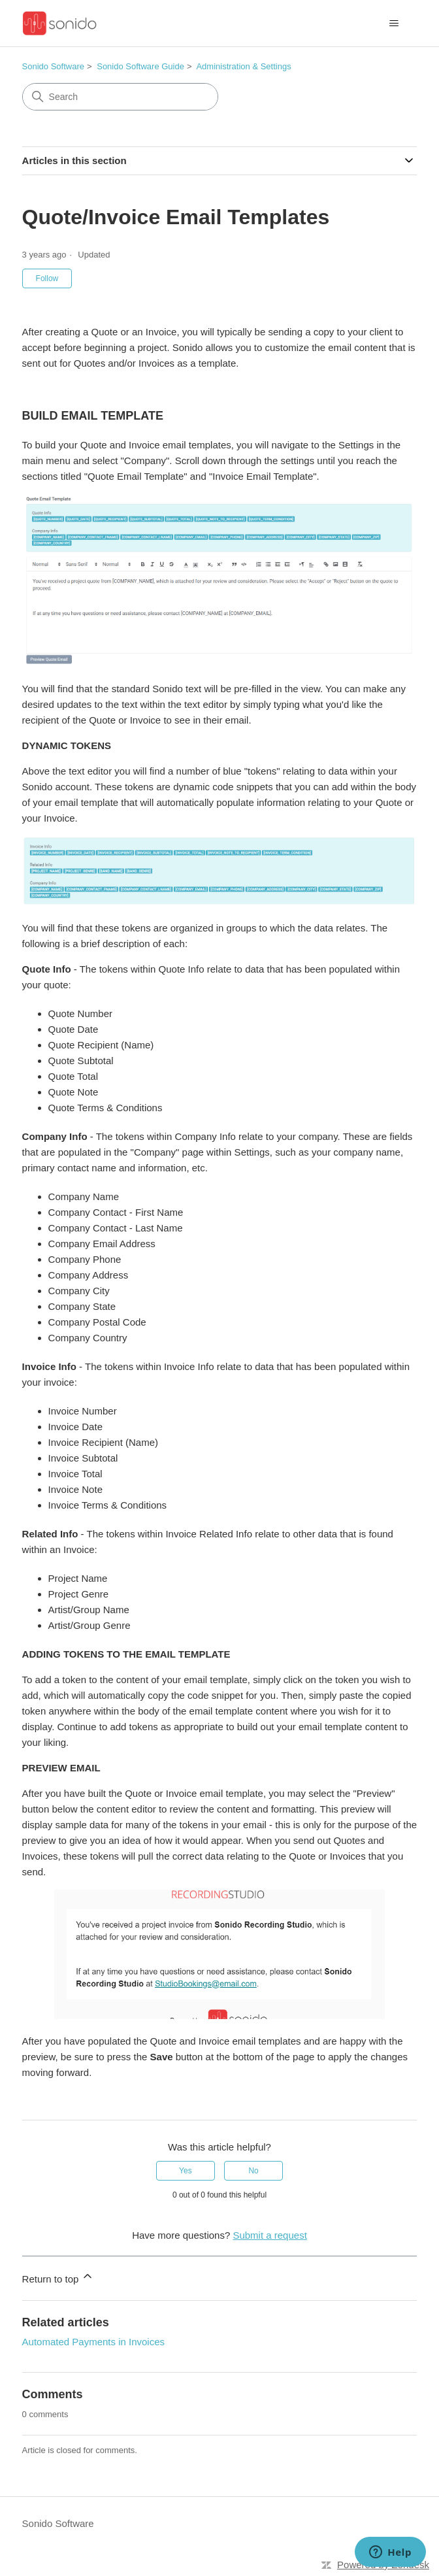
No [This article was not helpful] (253, 2170)
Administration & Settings (243, 66)
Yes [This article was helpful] (185, 2170)
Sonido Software (53, 66)
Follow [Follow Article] (47, 278)
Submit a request (269, 2235)
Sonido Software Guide (140, 66)
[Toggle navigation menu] (393, 23)
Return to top (58, 2276)
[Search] (120, 97)
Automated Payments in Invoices (93, 2341)
